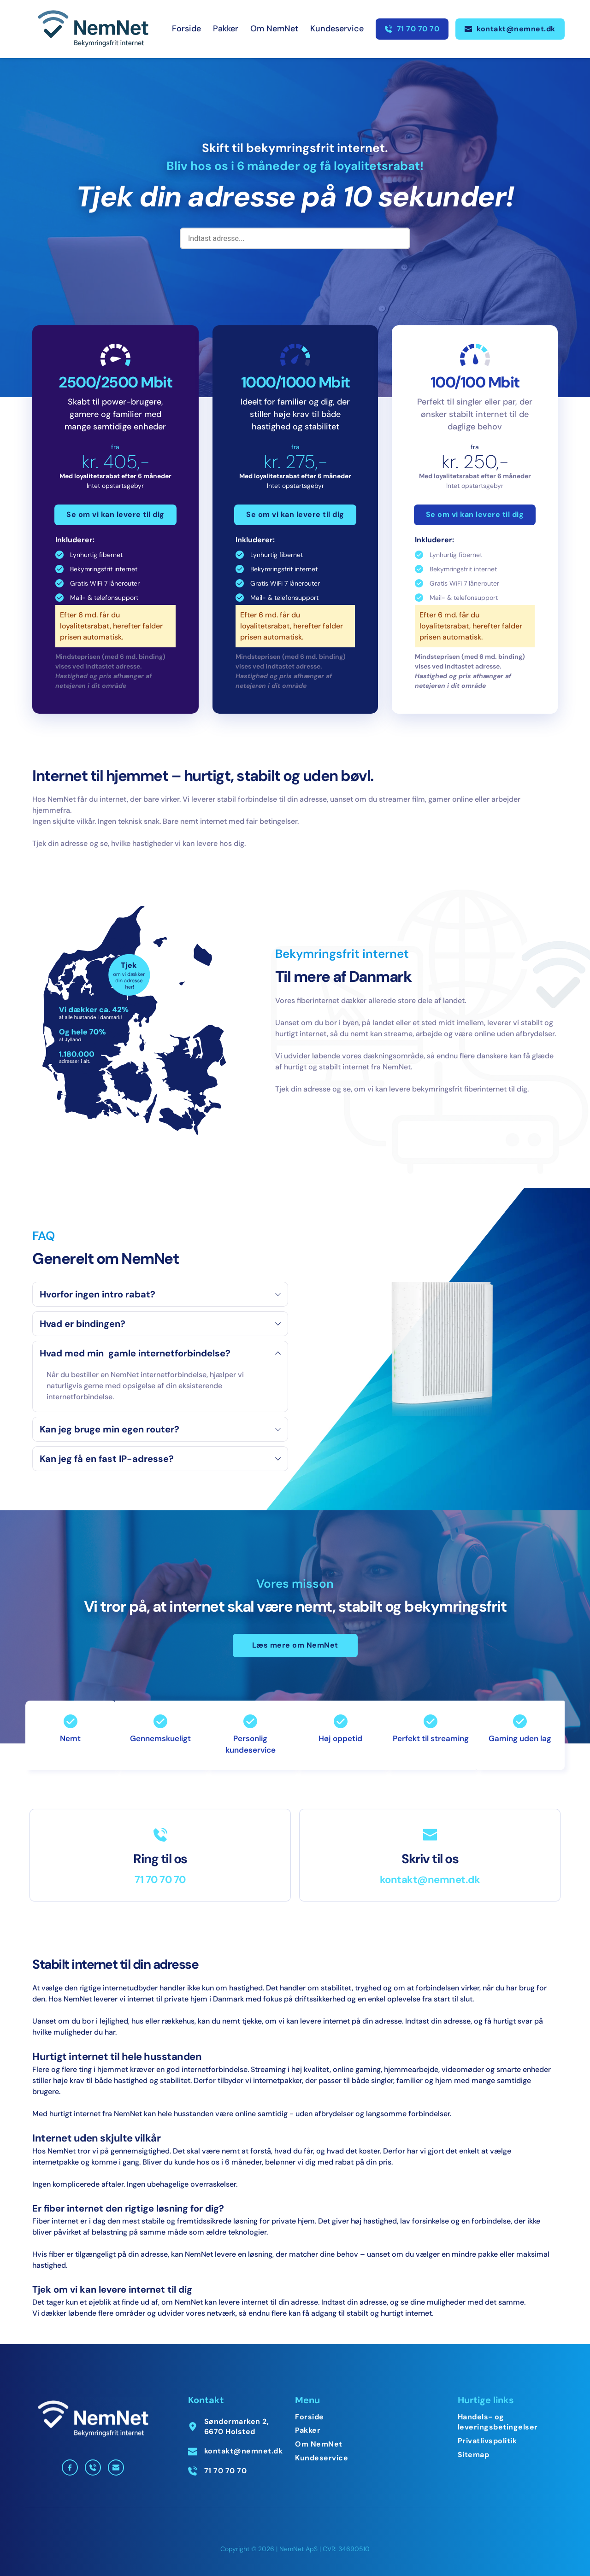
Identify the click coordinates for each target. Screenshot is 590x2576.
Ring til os (160, 1858)
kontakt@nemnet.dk (430, 1879)
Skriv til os (429, 1858)
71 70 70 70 (160, 1879)
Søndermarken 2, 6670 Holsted (237, 2426)
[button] (160, 1294)
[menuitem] (186, 29)
